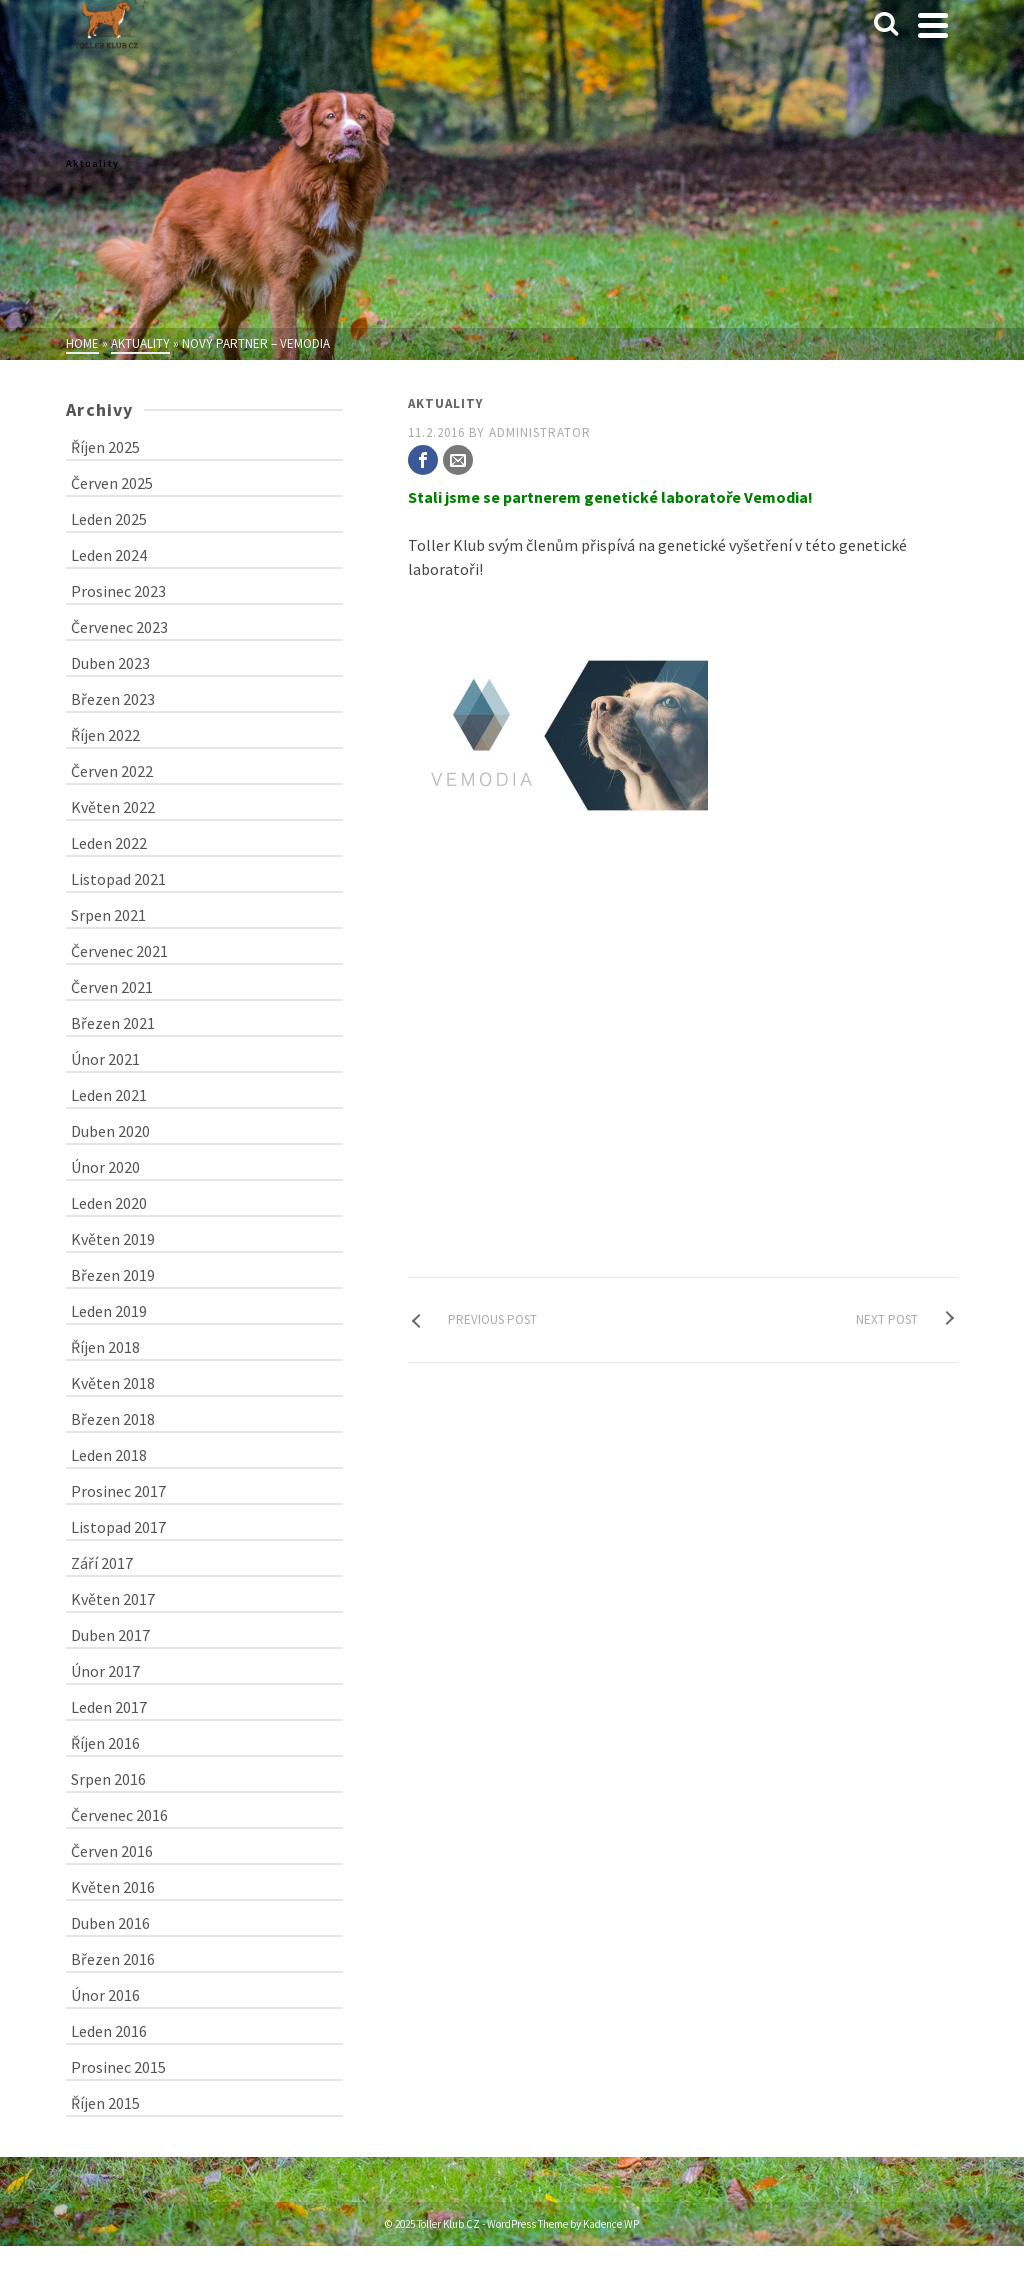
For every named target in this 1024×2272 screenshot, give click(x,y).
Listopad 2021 (118, 879)
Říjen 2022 (105, 735)
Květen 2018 (113, 1383)
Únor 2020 (105, 1167)
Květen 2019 (113, 1239)
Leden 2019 (109, 1311)
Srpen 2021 (108, 915)
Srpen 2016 (108, 1779)
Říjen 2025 (105, 447)
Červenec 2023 (119, 627)
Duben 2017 (110, 1635)
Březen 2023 (113, 699)
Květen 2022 (113, 807)
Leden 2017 (109, 1707)
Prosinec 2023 (118, 591)
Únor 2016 (105, 1995)
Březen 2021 (113, 1023)
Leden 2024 (109, 555)
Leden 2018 (109, 1455)
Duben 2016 (110, 1923)
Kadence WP (611, 2224)
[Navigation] (933, 25)
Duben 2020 (110, 1131)
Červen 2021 (112, 987)
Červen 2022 (112, 771)
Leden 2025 (109, 519)
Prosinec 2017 (118, 1491)
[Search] (886, 25)
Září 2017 (102, 1563)
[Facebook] (423, 460)
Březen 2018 (113, 1419)
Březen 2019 (113, 1275)
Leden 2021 (109, 1095)
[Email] (458, 460)
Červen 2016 (112, 1851)
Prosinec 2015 (118, 2067)
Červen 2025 (112, 483)
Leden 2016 (109, 2031)
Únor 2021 (105, 1059)
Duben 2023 (110, 663)
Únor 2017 (105, 1671)
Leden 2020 (109, 1203)
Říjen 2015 (105, 2103)
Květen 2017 (113, 1599)
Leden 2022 (109, 843)
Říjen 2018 (105, 1347)
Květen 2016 (113, 1887)
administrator (540, 432)
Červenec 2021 (119, 951)
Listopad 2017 (118, 1527)
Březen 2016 (113, 1959)
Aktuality (445, 403)
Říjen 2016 (105, 1743)
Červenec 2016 (119, 1815)
